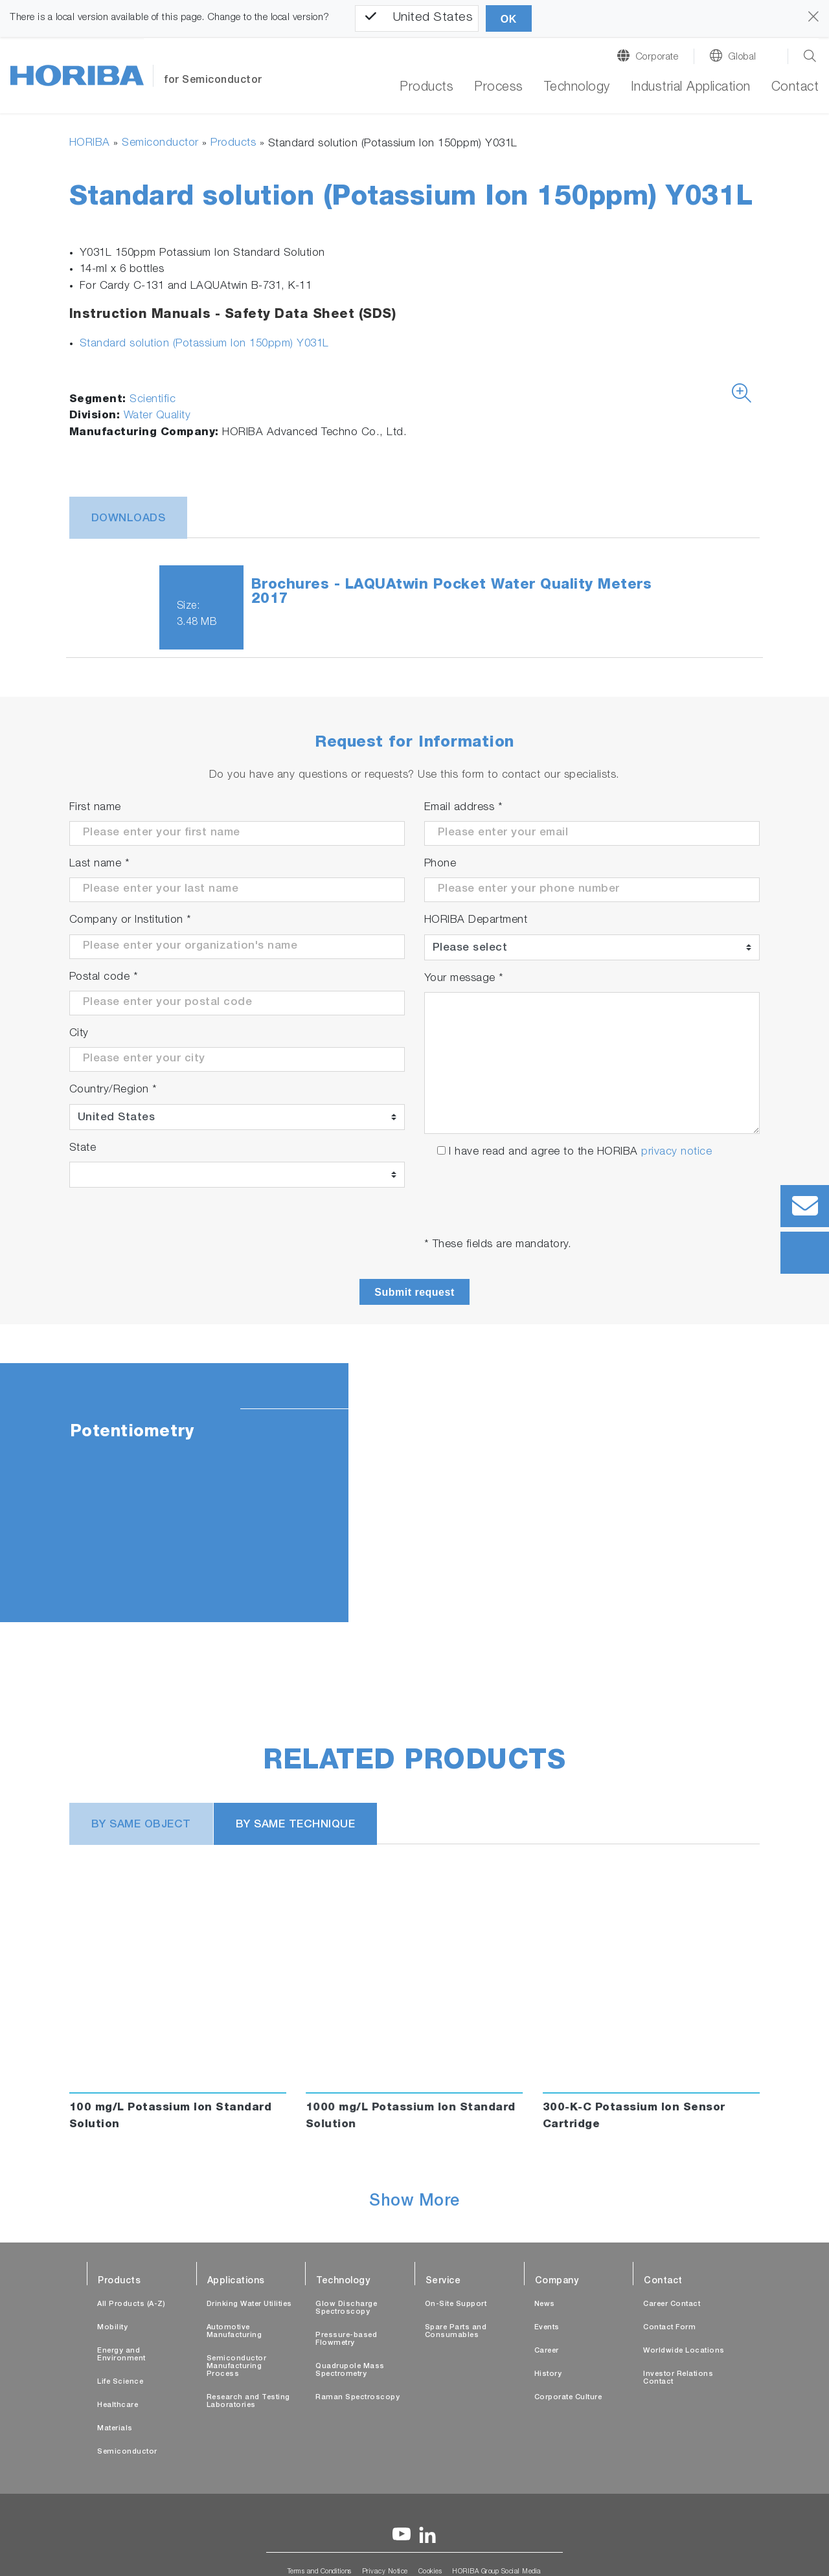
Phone (440, 864)
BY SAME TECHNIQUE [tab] (296, 1825)
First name (95, 807)
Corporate (657, 57)
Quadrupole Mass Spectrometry (350, 2370)
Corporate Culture (568, 2397)
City (79, 1033)
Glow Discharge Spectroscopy (346, 2308)
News (544, 2304)
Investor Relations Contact (678, 2378)
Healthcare (117, 2405)
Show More (414, 2202)
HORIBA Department (476, 920)
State (83, 1148)
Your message (464, 978)
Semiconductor (160, 143)
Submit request (414, 1292)
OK (509, 19)
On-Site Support (456, 2304)
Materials (115, 2428)
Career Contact (671, 2304)
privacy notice (676, 1152)
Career (546, 2351)
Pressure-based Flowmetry (346, 2339)
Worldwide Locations (684, 2351)
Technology (577, 88)
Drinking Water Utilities (249, 2304)
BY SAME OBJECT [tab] (141, 1825)
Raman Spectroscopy (357, 2397)
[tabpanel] (414, 1493)
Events (547, 2327)
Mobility (112, 2327)
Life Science (120, 2382)
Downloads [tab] (128, 519)
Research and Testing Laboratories (248, 2401)
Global (742, 57)
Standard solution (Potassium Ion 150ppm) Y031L (204, 344)
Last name (99, 864)
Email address (463, 807)
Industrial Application (691, 88)
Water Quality (157, 416)
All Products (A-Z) (131, 2304)
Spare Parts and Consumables (456, 2331)
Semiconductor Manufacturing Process (237, 2366)
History (548, 2374)
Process (498, 88)
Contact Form (669, 2327)
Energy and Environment (121, 2354)
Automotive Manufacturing (234, 2331)
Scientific (153, 399)
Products (426, 88)
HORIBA (89, 143)
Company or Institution (130, 920)
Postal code (104, 977)
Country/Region (113, 1090)
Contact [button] (795, 88)
